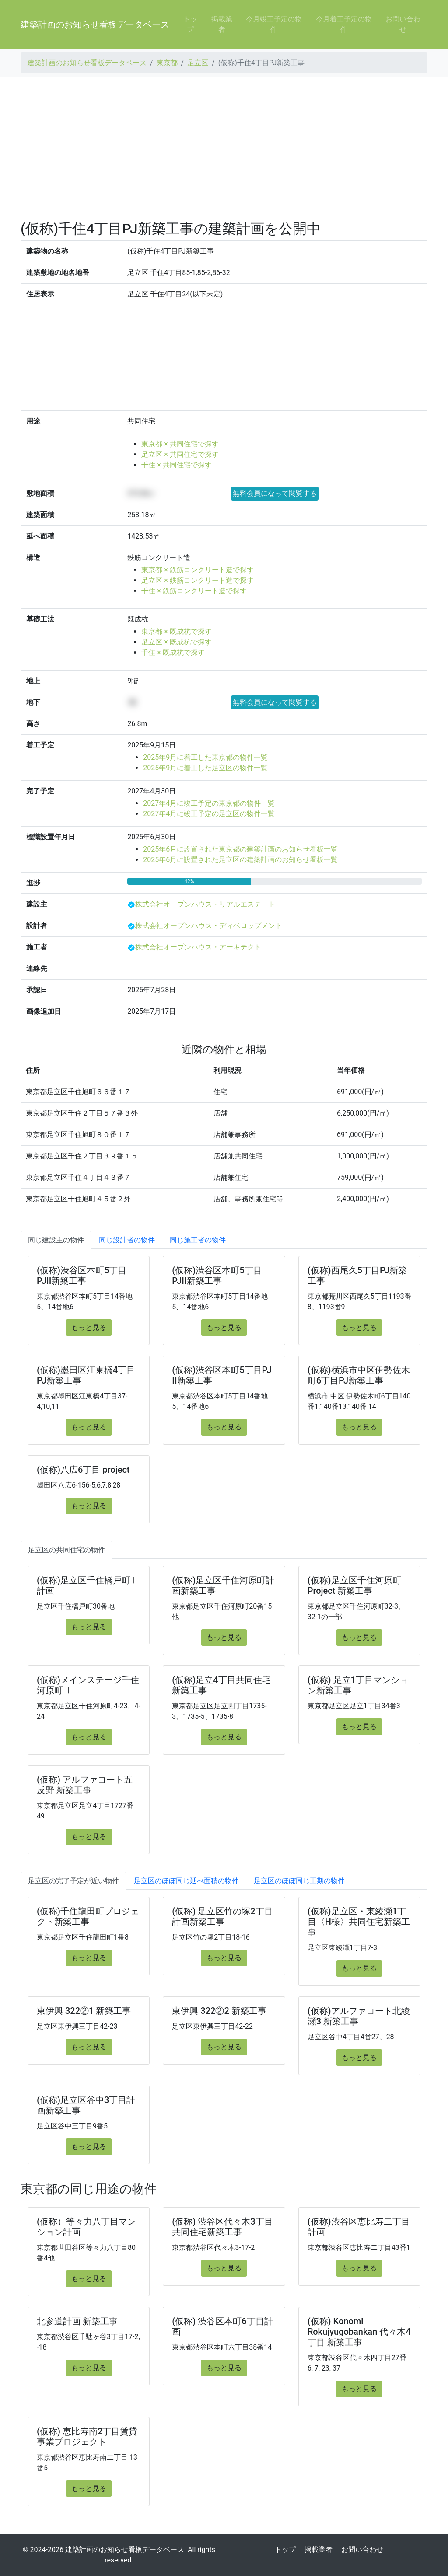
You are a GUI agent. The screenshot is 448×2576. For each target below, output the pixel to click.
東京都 (167, 63)
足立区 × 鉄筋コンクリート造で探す (197, 580)
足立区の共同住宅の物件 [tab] (66, 1550)
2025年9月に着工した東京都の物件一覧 (205, 757)
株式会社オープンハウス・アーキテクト (198, 947)
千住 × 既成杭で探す (172, 652)
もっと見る (88, 1327)
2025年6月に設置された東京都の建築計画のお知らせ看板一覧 (240, 849)
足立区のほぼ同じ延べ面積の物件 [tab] (186, 1881)
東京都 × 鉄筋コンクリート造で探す (197, 570)
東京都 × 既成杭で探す (176, 631)
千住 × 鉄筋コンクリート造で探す (193, 591)
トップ (190, 24)
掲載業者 (221, 24)
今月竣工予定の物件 (274, 24)
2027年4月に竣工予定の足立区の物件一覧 (209, 814)
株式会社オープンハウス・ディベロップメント (208, 925)
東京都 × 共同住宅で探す (179, 444)
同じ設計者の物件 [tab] (127, 1240)
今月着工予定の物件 (344, 24)
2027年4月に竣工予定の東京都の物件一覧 (209, 803)
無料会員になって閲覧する (275, 493)
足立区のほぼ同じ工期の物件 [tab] (299, 1881)
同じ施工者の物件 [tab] (198, 1240)
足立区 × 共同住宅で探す (179, 454)
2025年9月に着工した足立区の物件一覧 (205, 768)
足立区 (197, 63)
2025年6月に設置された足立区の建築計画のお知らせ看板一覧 (240, 859)
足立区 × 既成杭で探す (176, 642)
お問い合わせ (402, 24)
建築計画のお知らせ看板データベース (95, 24)
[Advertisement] (224, 148)
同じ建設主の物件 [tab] (56, 1240)
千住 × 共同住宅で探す (176, 465)
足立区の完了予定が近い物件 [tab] (73, 1881)
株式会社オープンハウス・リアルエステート (205, 904)
